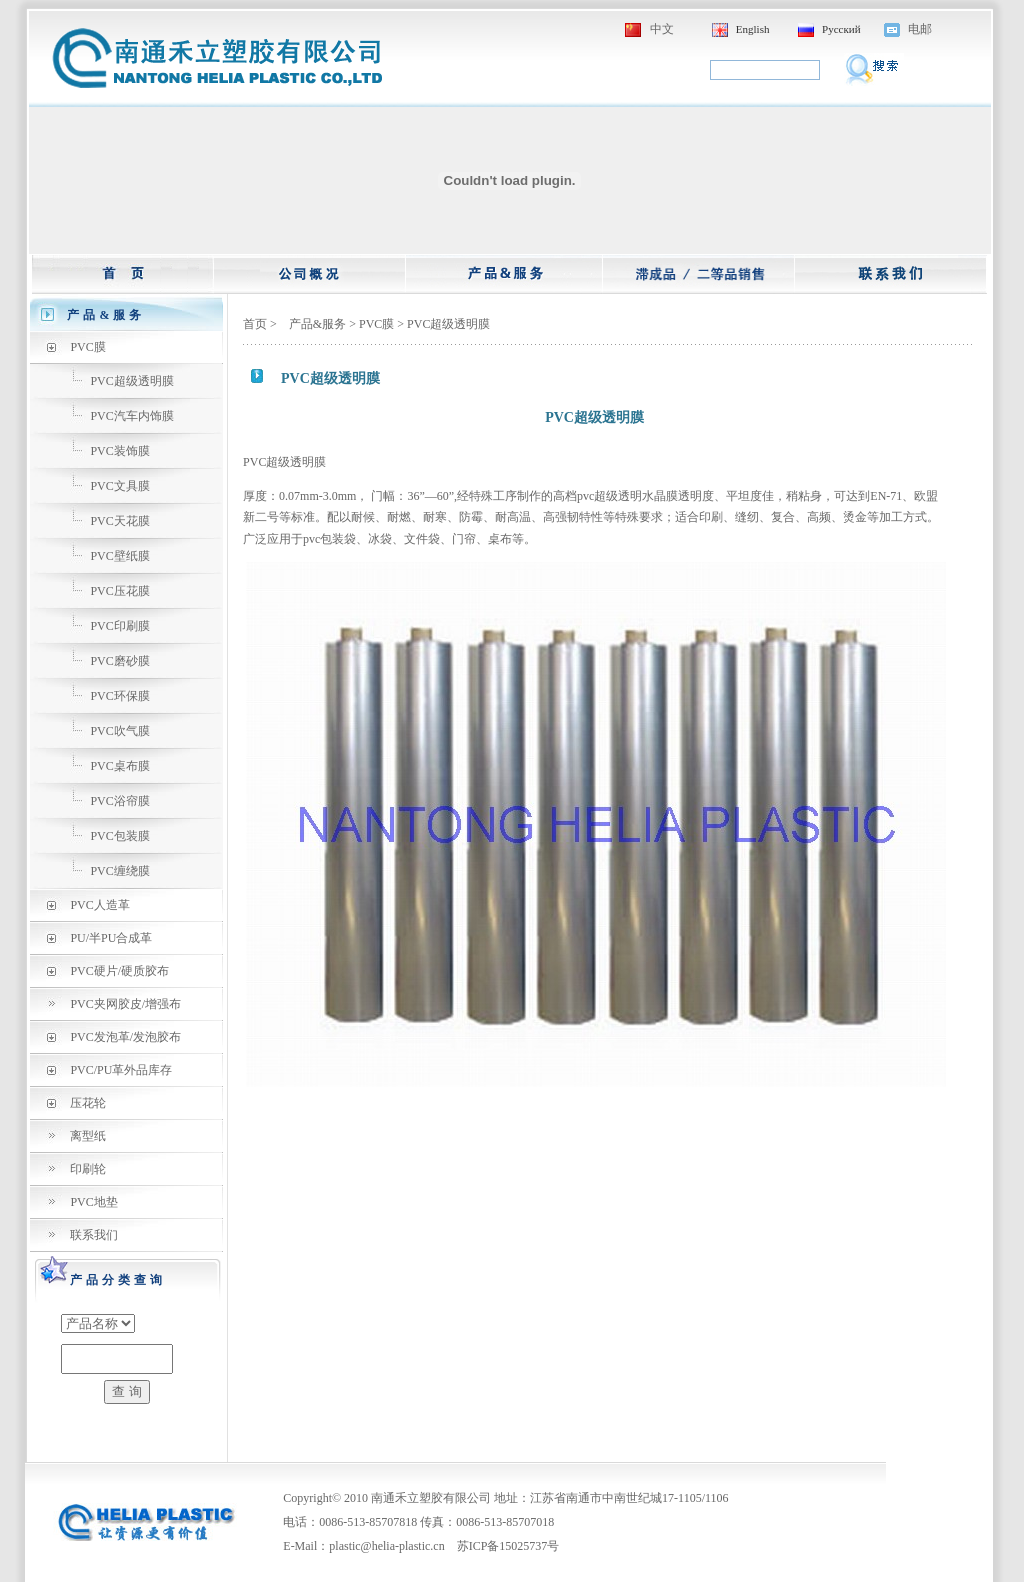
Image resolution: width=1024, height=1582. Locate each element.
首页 (255, 324)
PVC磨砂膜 (119, 661)
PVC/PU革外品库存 (121, 1070)
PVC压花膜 (119, 591)
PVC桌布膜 (119, 766)
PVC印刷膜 (119, 626)
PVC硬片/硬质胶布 (119, 971)
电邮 (920, 29)
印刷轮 (88, 1169)
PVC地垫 (93, 1202)
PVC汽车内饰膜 (131, 416)
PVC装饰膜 (119, 451)
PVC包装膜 (119, 836)
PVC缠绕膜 (119, 871)
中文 (662, 29)
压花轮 (88, 1103)
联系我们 (94, 1235)
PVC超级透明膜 (131, 381)
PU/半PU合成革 (111, 938)
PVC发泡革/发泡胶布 (125, 1037)
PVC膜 (87, 347)
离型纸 (88, 1136)
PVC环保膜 (119, 696)
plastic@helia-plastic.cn (386, 1546)
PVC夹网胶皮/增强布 (125, 1004)
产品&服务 (317, 324)
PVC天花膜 (119, 521)
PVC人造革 (99, 905)
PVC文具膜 (119, 486)
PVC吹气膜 (119, 731)
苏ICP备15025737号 (508, 1546)
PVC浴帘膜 (119, 801)
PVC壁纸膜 (119, 556)
